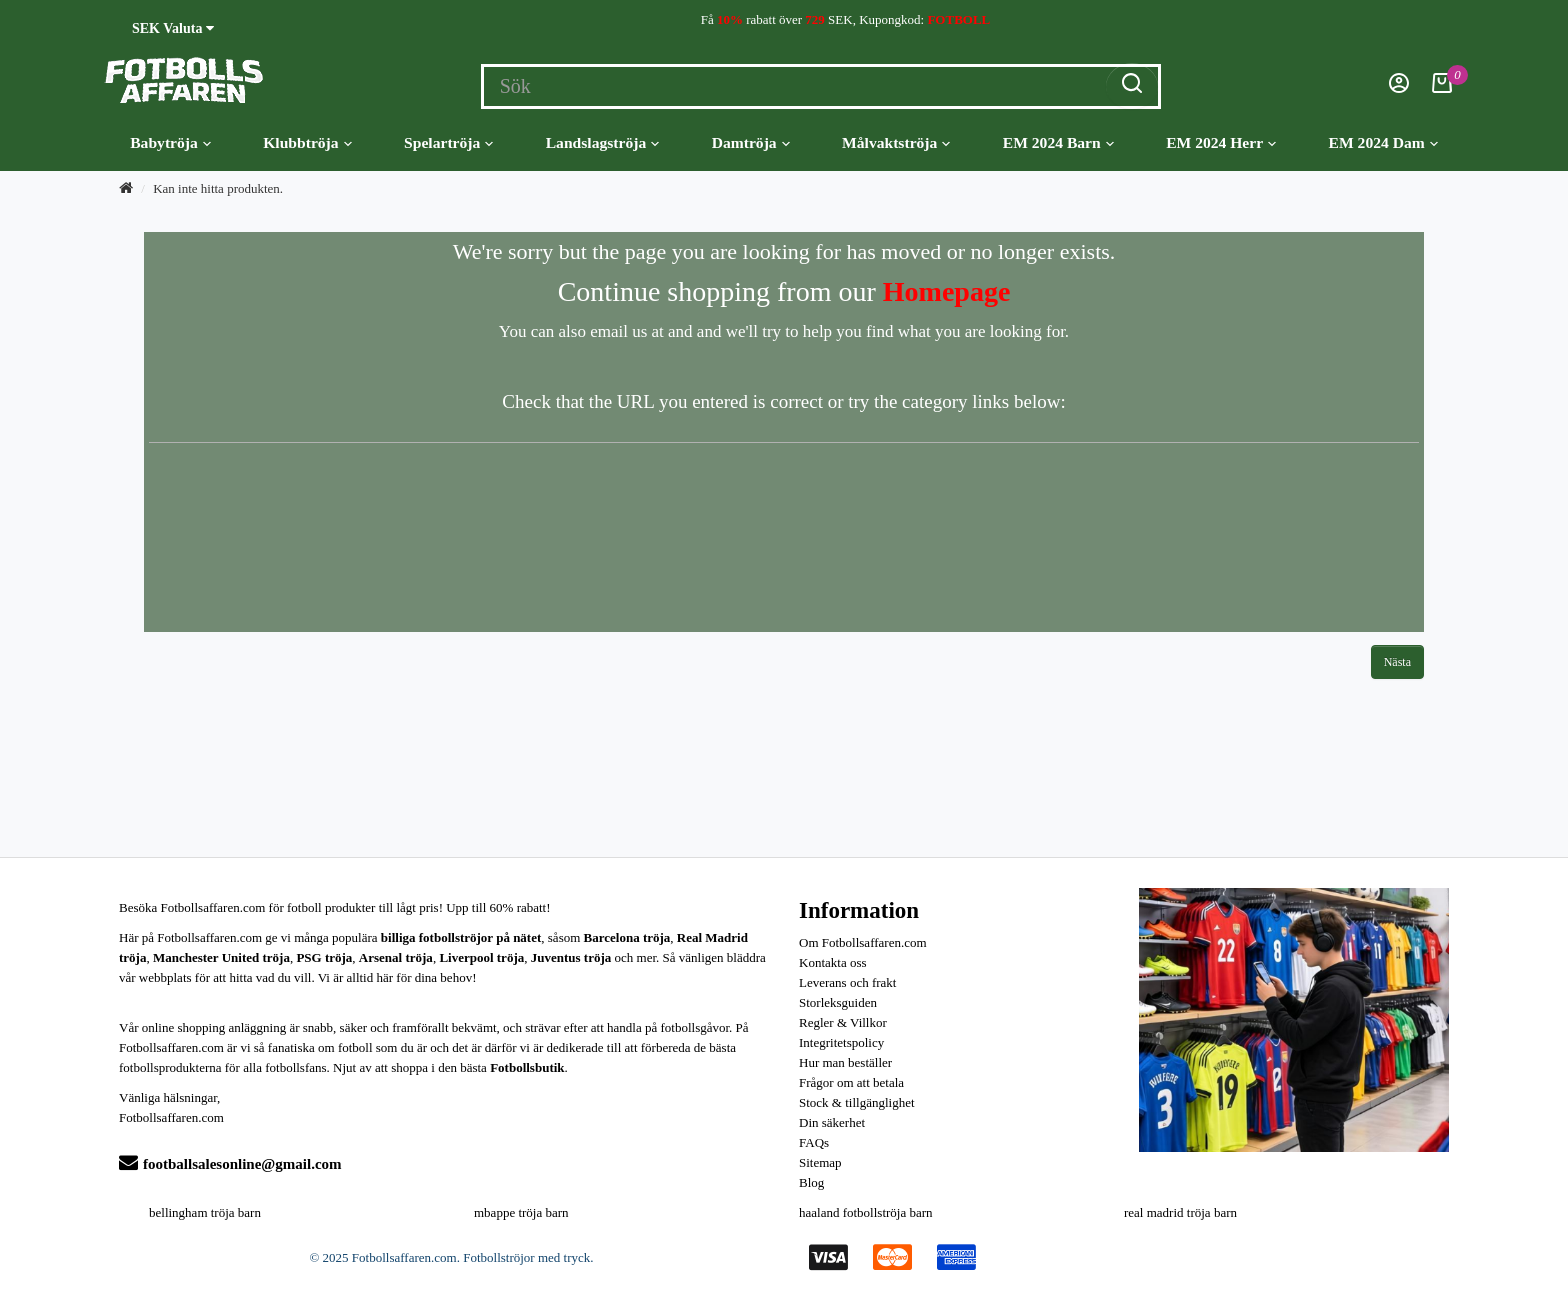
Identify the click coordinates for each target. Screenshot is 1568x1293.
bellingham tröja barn (205, 1212)
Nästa (1397, 662)
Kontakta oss (833, 962)
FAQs (814, 1142)
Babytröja (170, 143)
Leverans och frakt (847, 982)
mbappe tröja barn (521, 1212)
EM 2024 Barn (1058, 143)
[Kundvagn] (1442, 88)
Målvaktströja (896, 143)
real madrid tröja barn (1180, 1212)
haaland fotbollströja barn (866, 1212)
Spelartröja (448, 143)
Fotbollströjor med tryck (526, 1257)
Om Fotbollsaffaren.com (863, 942)
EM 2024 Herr (1221, 143)
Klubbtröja (307, 143)
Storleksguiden (838, 1002)
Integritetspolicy (841, 1042)
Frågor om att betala (851, 1082)
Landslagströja (603, 143)
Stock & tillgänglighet (857, 1102)
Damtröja (751, 143)
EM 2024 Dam (1383, 143)
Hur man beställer (845, 1062)
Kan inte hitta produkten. (218, 188)
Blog (811, 1182)
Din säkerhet (832, 1122)
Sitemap (820, 1162)
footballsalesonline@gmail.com (230, 1164)
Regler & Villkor (843, 1022)
